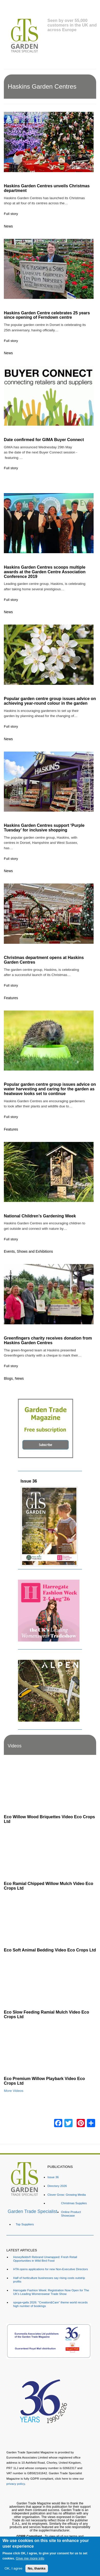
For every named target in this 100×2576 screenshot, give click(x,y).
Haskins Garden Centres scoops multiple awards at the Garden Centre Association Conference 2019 (44, 572)
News (8, 226)
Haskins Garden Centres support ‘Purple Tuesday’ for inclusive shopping (44, 827)
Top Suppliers (25, 2224)
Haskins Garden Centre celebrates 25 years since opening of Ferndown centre (47, 315)
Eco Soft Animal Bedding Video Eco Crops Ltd (50, 1950)
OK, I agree (14, 2568)
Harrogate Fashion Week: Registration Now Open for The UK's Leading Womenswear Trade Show (51, 2291)
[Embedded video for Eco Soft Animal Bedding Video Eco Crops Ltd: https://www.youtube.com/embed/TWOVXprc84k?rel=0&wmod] (50, 1919)
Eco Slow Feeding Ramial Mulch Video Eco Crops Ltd (46, 2014)
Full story (11, 214)
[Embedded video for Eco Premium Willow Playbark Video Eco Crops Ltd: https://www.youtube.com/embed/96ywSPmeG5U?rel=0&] (50, 2048)
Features (11, 998)
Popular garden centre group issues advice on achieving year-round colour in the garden (50, 700)
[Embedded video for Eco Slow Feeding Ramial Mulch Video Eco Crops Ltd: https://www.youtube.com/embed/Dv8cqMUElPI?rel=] (50, 1981)
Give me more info (30, 2558)
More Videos (13, 2091)
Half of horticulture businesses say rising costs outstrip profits (49, 2279)
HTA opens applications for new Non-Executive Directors (50, 2269)
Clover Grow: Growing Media (66, 2194)
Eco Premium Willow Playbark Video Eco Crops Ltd (44, 2080)
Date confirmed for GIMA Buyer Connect (44, 439)
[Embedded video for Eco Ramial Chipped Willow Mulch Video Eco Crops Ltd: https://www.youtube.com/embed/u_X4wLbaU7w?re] (50, 1852)
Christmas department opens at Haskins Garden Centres (44, 959)
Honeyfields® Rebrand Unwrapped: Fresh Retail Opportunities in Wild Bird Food (45, 2258)
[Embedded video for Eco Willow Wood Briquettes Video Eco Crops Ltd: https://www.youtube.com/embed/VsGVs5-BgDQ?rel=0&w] (50, 1786)
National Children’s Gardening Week (40, 1216)
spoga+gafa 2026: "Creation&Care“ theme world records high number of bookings (50, 2304)
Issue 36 (29, 1481)
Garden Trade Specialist (32, 2211)
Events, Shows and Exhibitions (28, 1251)
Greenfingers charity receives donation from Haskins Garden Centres (48, 1340)
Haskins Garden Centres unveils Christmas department (47, 188)
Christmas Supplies (74, 2203)
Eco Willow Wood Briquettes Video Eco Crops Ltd (49, 1819)
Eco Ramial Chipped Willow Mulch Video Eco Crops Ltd (48, 1885)
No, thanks (37, 2568)
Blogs (8, 1378)
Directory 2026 (57, 2185)
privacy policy (15, 2483)
